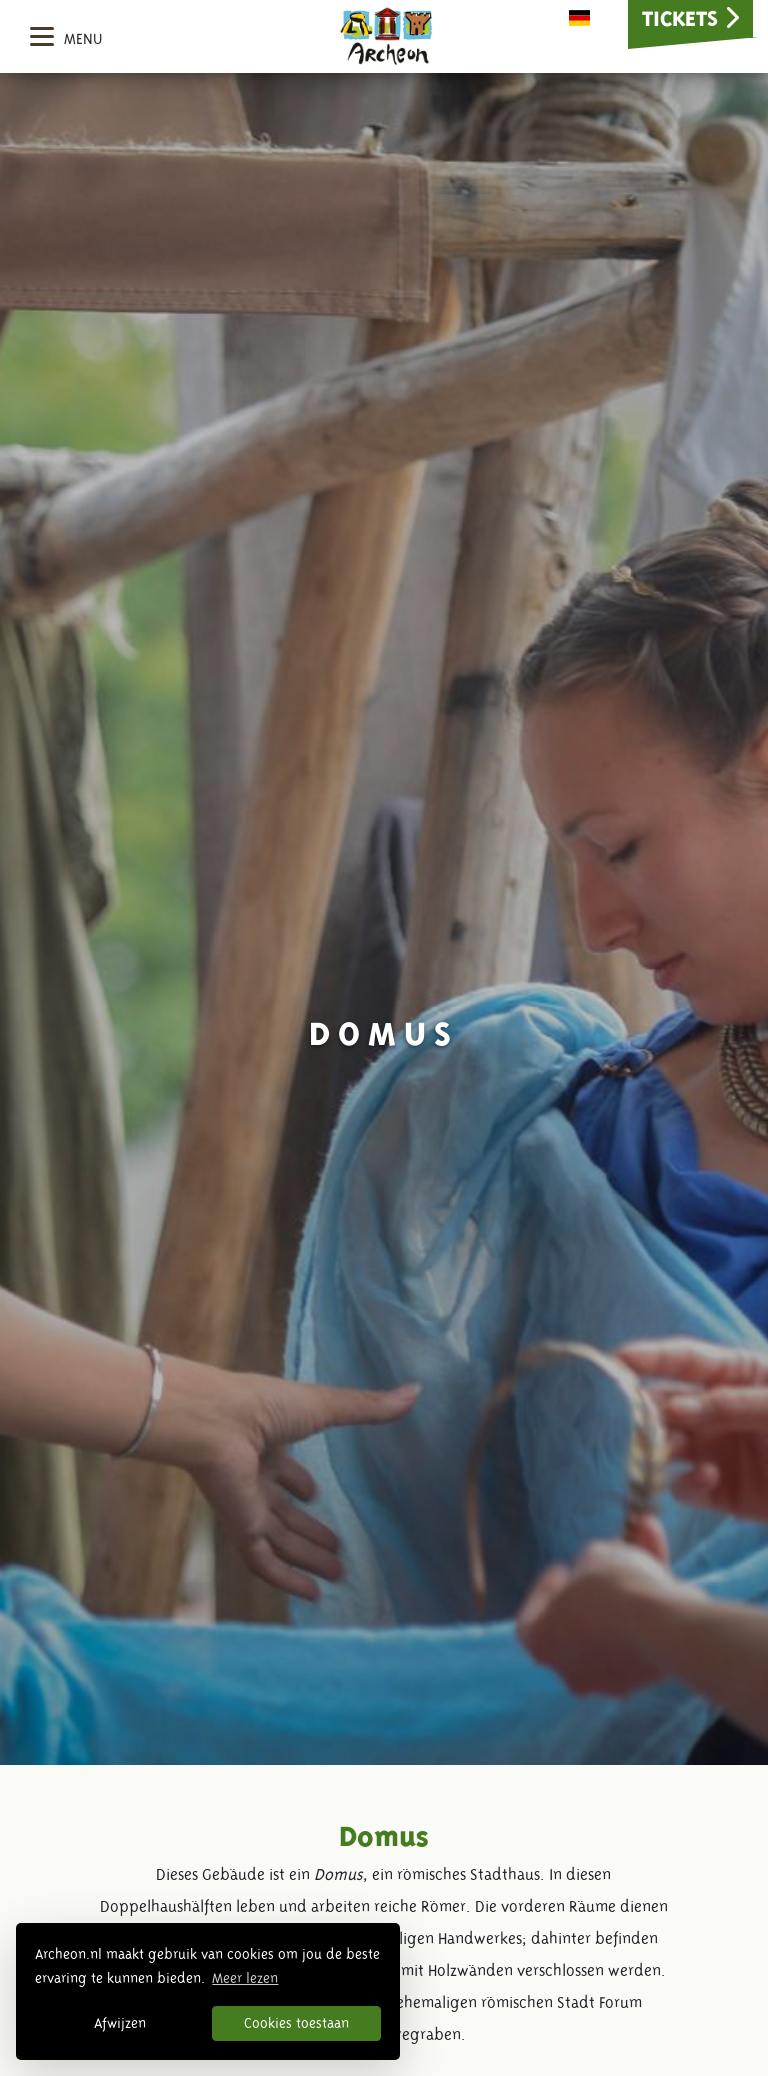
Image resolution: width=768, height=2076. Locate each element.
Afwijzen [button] (120, 2023)
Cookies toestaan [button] (296, 2023)
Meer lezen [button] (245, 1978)
